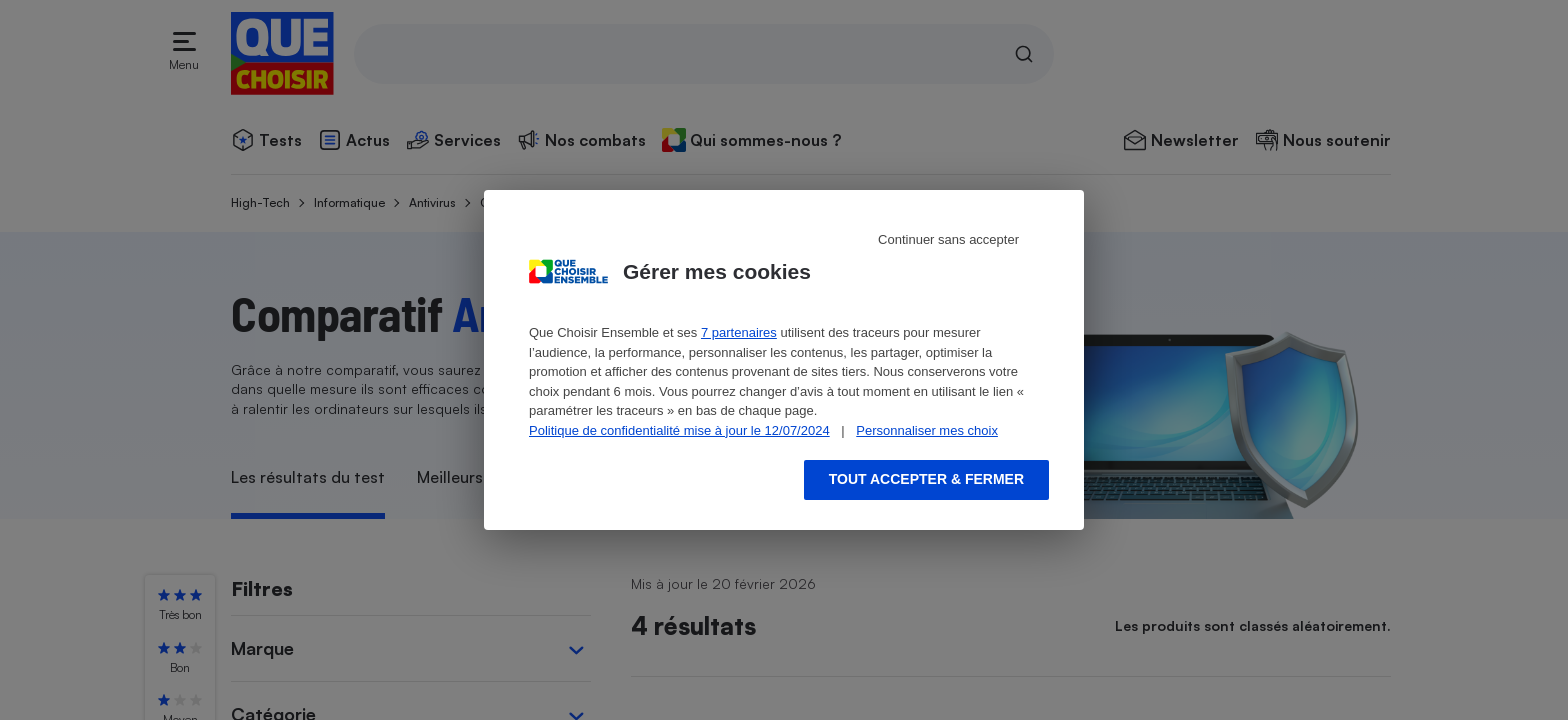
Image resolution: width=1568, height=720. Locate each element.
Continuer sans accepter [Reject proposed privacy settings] (948, 239)
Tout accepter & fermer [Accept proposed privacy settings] (926, 479)
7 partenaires (739, 332)
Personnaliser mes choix (927, 430)
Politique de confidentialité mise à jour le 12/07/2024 (679, 430)
